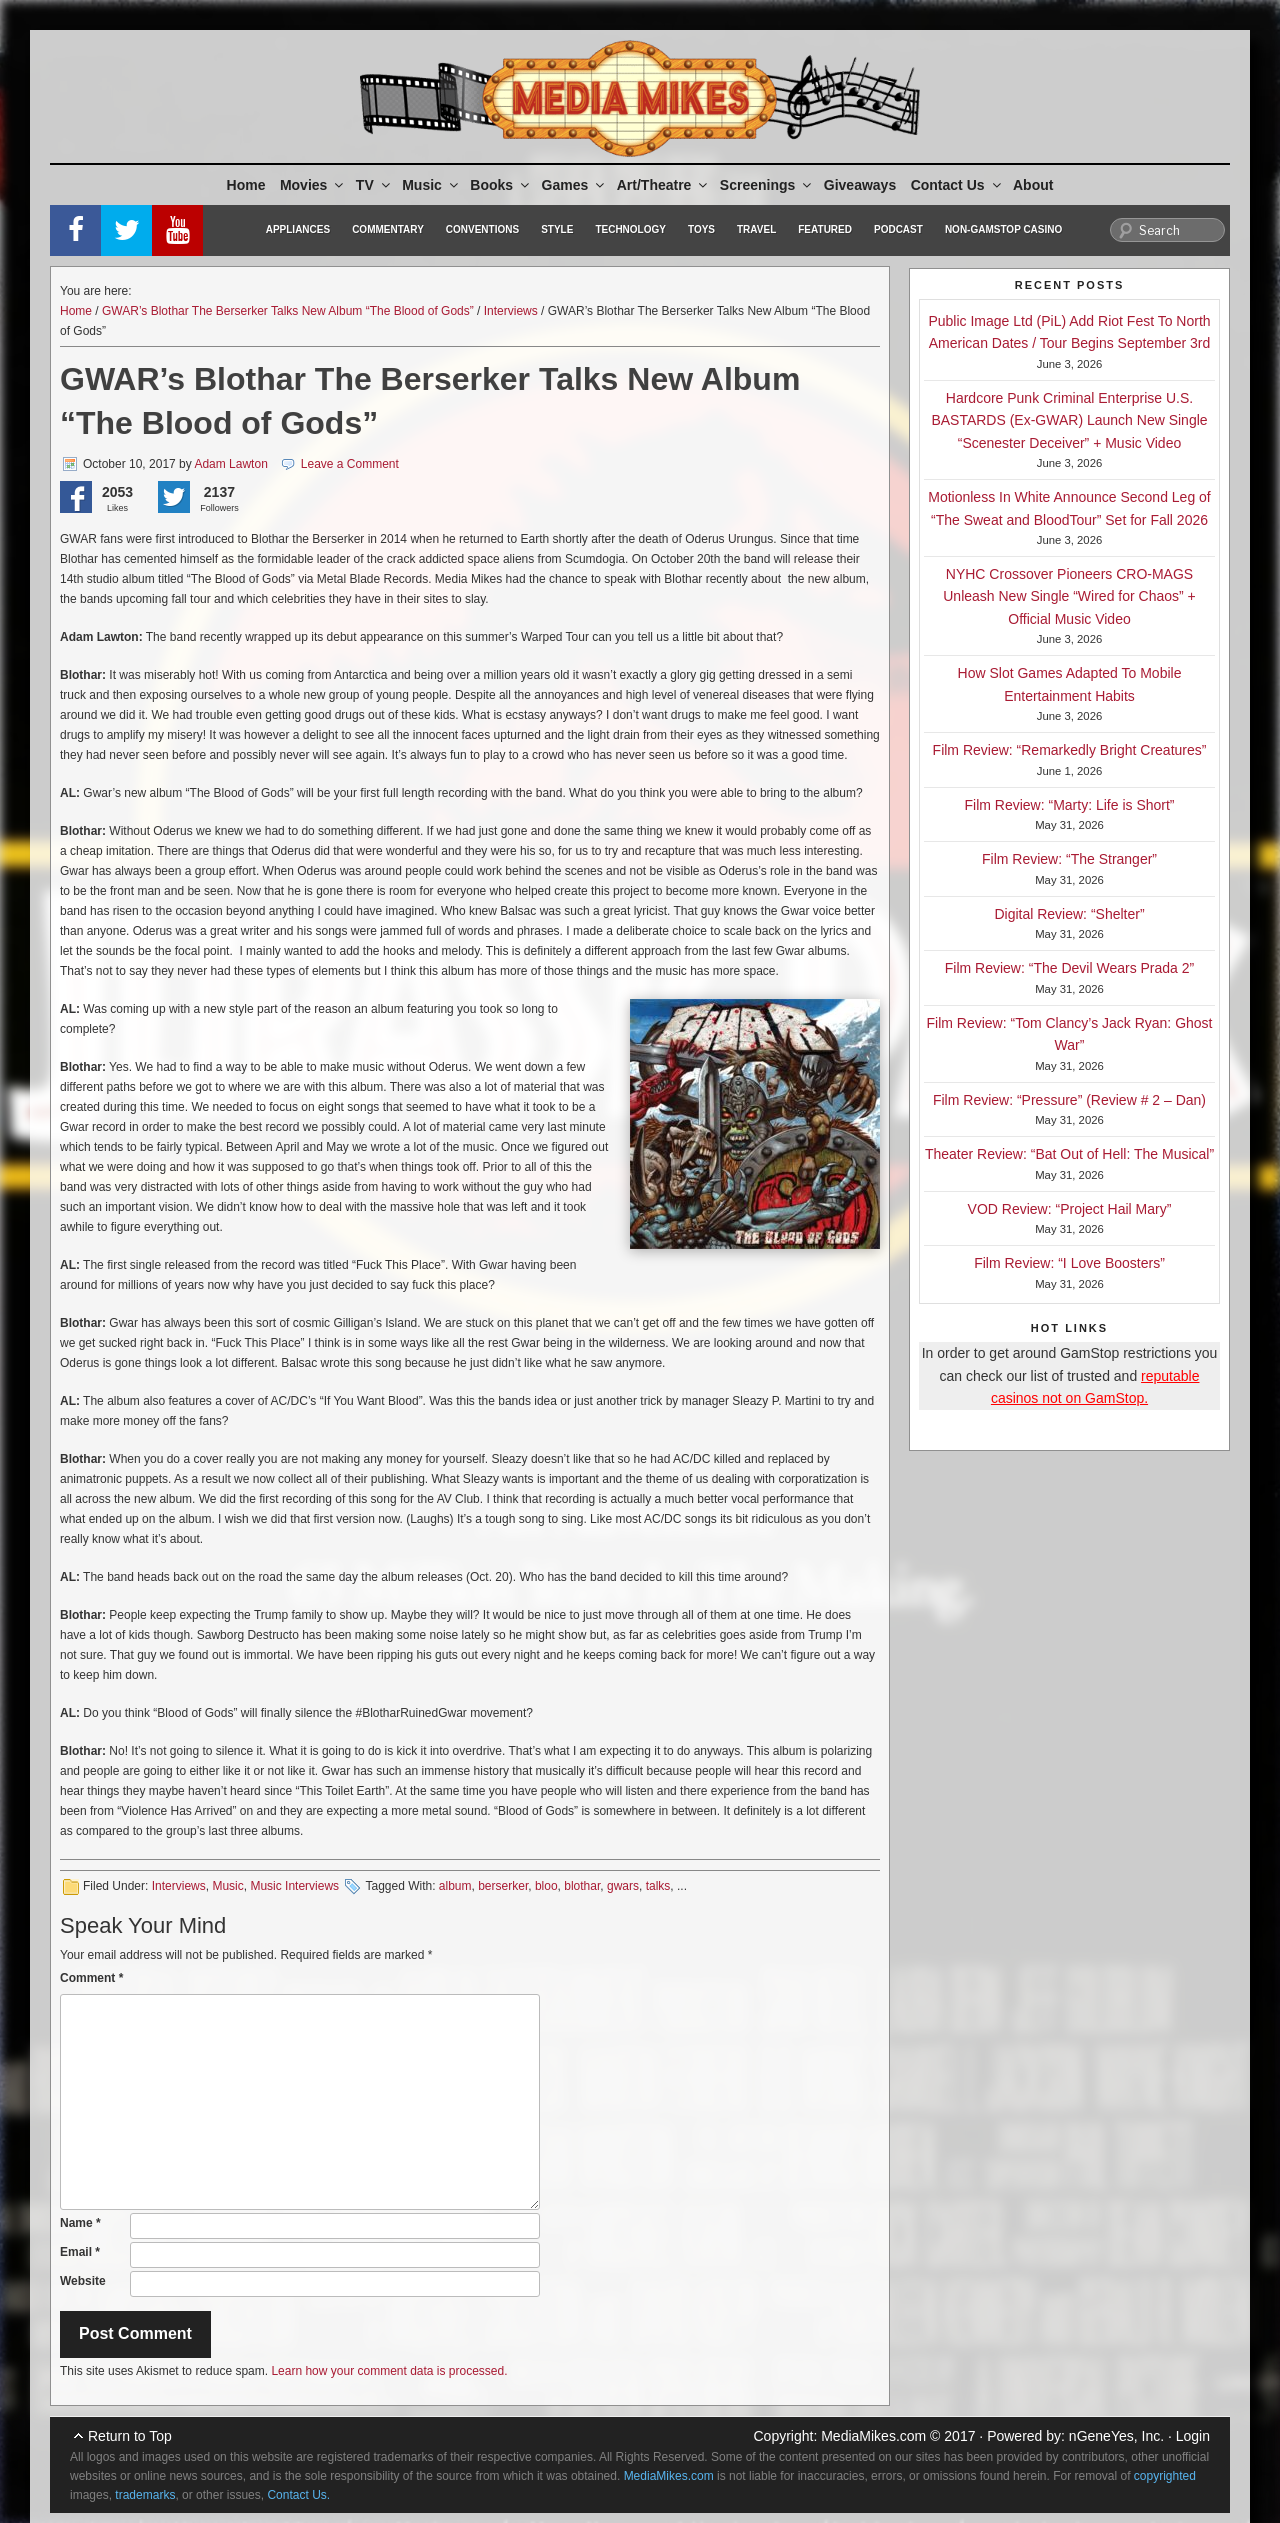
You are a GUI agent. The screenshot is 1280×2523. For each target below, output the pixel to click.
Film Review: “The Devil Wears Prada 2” (1069, 968)
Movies (313, 185)
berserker (503, 1886)
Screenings (767, 185)
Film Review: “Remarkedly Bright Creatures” (1070, 750)
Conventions (482, 229)
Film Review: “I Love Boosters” (1069, 1263)
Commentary (388, 229)
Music (431, 185)
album (455, 1886)
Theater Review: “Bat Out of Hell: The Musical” (1069, 1154)
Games (575, 185)
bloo (546, 1886)
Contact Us (957, 185)
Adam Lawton (230, 464)
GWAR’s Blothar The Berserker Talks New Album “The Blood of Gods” (288, 311)
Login (1193, 2436)
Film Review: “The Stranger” (1069, 859)
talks (658, 1886)
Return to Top (130, 2436)
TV (374, 185)
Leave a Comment (350, 464)
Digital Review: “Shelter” (1069, 914)
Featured (825, 229)
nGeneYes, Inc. (1116, 2436)
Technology (630, 229)
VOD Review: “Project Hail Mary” (1070, 1209)
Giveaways (860, 185)
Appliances (298, 229)
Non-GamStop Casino (1003, 229)
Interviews (511, 311)
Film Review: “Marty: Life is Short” (1069, 805)
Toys (701, 229)
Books (501, 185)
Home (246, 185)
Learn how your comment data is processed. (389, 2371)
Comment (91, 1978)
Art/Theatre (664, 185)
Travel (756, 229)
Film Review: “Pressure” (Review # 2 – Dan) (1069, 1100)
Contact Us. (298, 2495)
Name (80, 2223)
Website (83, 2281)
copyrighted (1165, 2476)
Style (557, 229)
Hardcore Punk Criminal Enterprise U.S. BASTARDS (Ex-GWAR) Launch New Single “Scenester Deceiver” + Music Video (1069, 420)
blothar (582, 1886)
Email (80, 2252)
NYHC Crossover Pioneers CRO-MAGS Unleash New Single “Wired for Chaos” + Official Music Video (1069, 596)
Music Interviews (294, 1886)
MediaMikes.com (873, 2436)
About (1033, 185)
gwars (623, 1886)
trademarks (145, 2495)
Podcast (898, 229)
